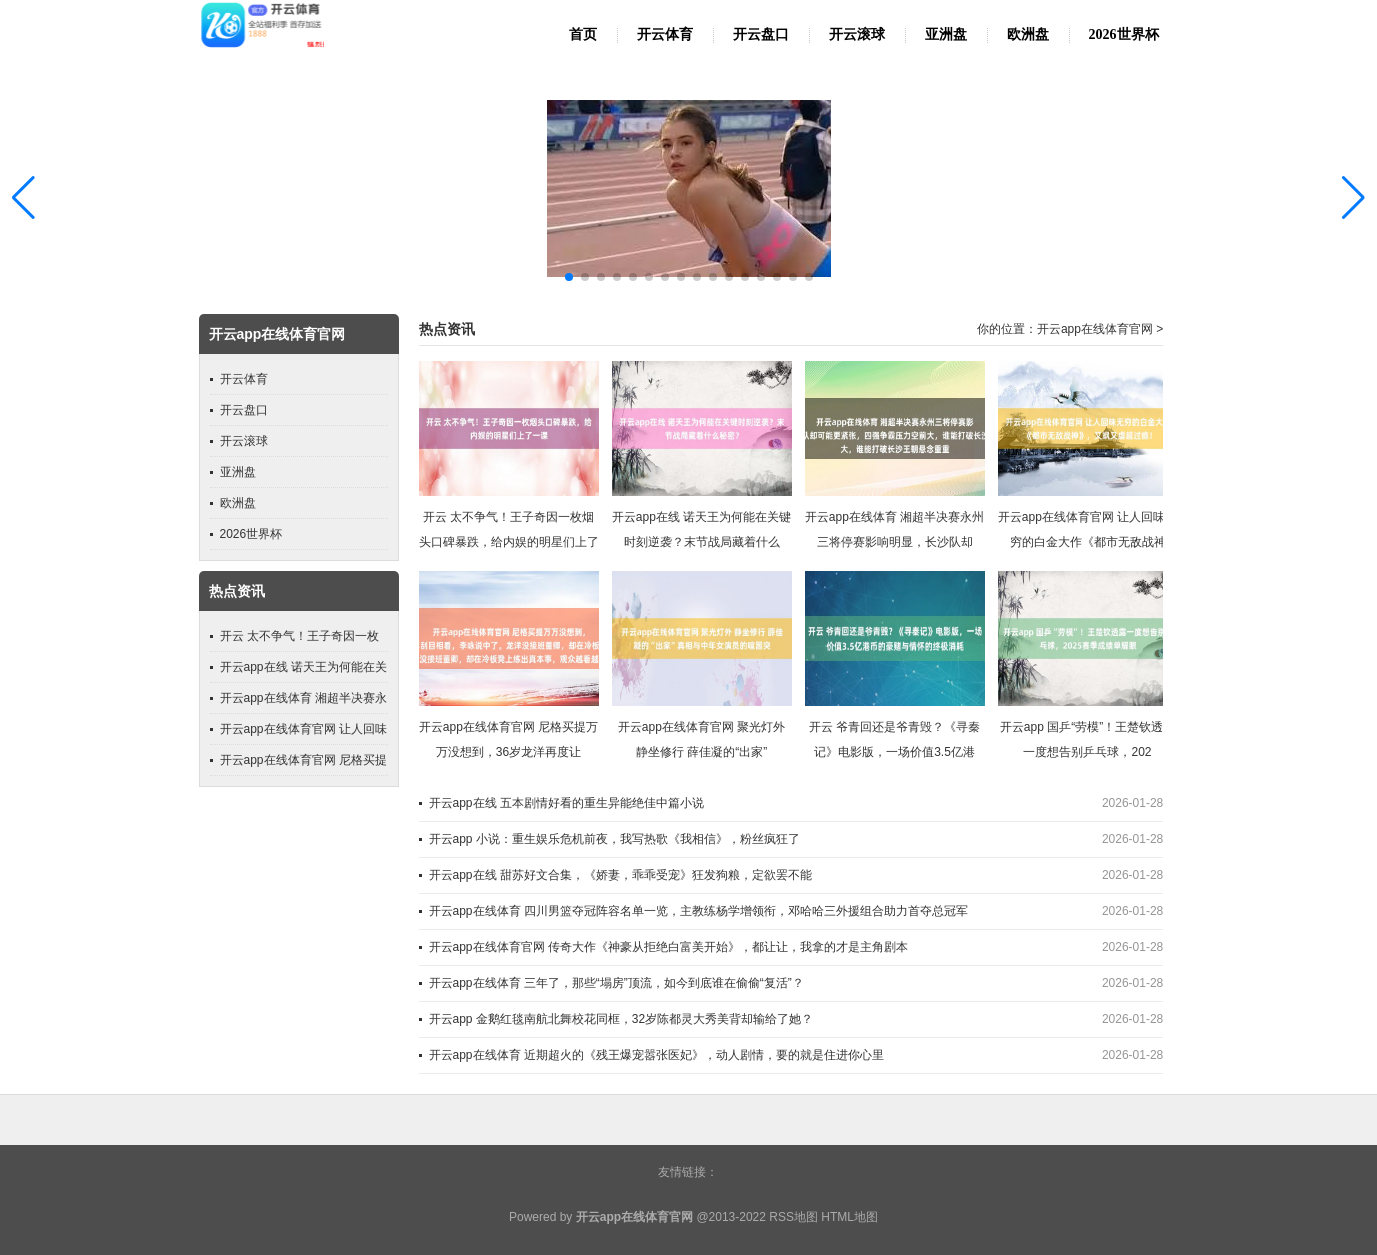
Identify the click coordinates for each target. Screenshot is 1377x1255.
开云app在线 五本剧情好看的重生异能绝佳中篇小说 (566, 803)
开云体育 (665, 34)
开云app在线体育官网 (1095, 329)
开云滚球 (857, 34)
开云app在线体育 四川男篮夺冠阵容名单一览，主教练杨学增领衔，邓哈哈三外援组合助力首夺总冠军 (698, 911)
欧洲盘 (1028, 34)
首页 (583, 34)
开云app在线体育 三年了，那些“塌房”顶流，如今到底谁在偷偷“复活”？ (616, 983)
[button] (1353, 197)
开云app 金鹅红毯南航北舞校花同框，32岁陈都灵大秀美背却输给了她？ (621, 1019)
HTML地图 (849, 1217)
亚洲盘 (946, 34)
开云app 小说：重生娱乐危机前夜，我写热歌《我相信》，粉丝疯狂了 (614, 839)
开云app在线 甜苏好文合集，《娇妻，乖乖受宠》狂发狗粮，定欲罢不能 (620, 875)
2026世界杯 (1124, 34)
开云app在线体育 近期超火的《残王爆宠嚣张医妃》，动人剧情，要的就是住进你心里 (656, 1055)
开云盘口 (761, 34)
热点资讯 (447, 329)
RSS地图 (793, 1217)
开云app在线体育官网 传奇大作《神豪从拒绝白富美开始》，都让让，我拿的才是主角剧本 (668, 947)
